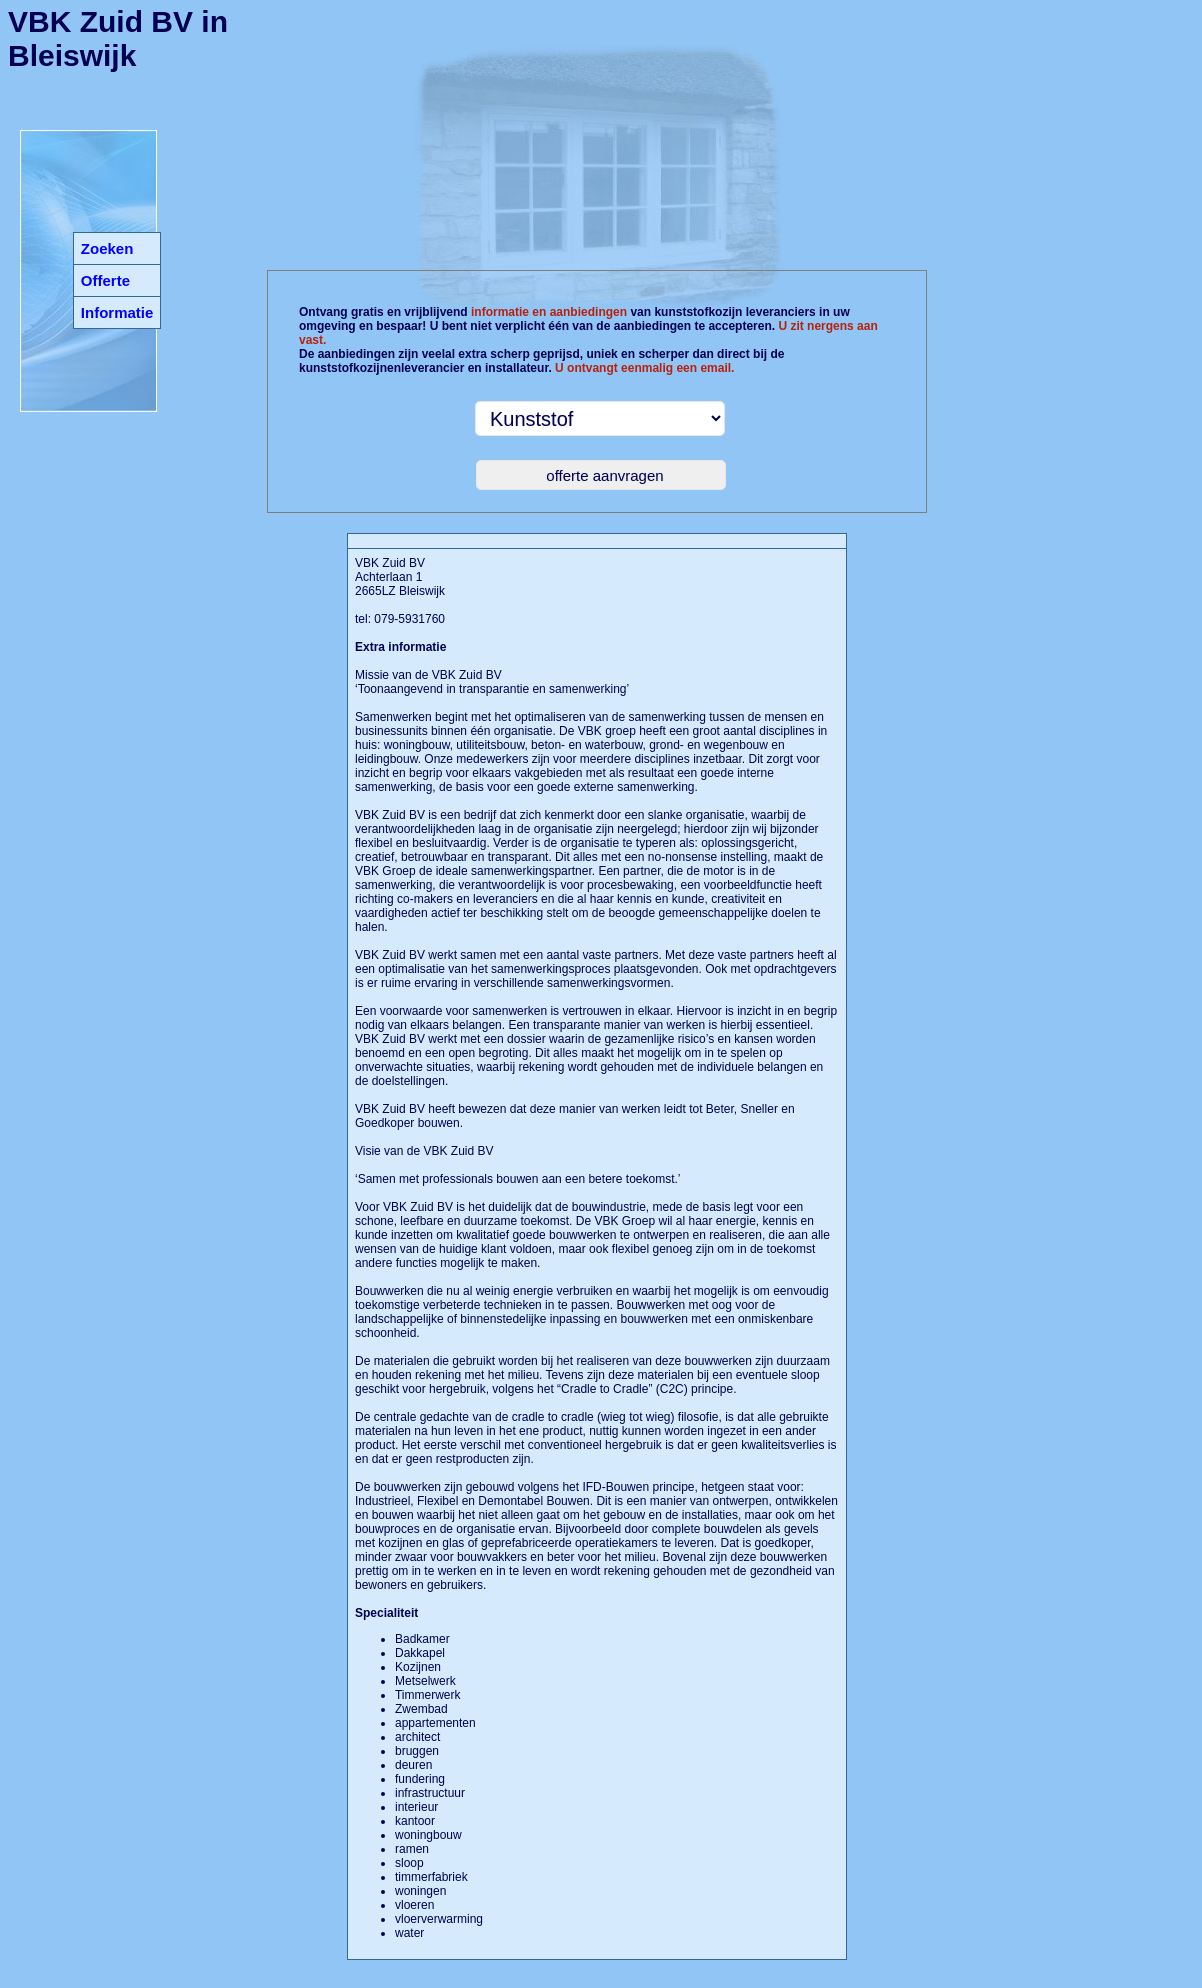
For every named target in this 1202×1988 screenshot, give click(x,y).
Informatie (117, 312)
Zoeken (107, 248)
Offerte (105, 280)
